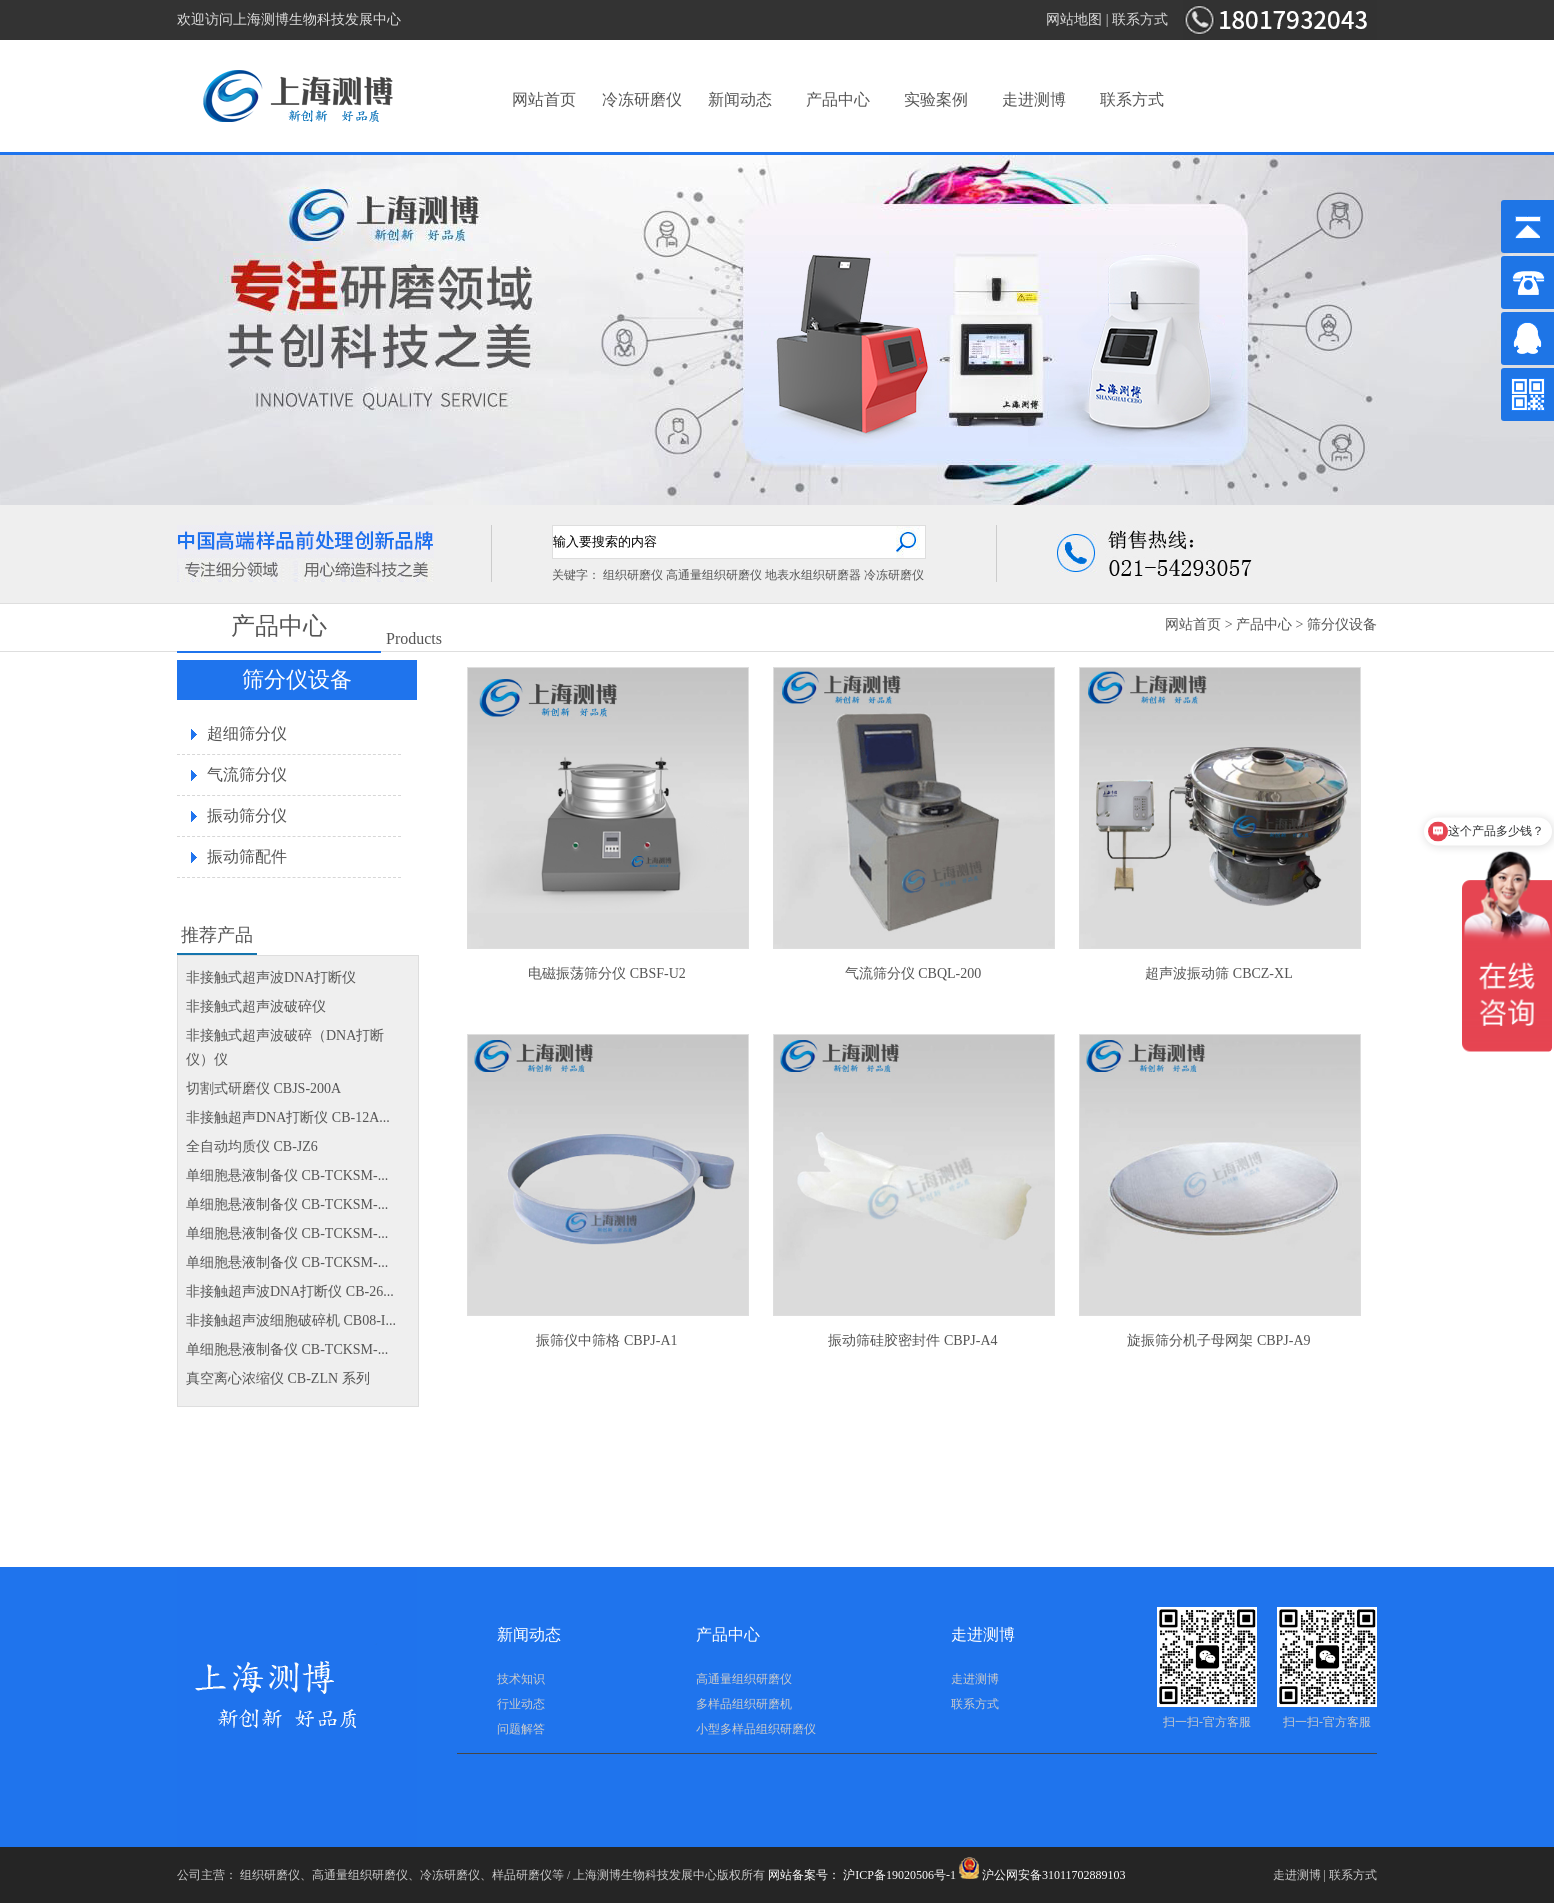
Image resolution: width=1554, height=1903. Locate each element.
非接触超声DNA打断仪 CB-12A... (288, 1117)
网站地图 (1074, 19)
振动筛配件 (247, 856)
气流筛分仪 (247, 774)
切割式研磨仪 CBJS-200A (263, 1088)
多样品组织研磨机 (744, 1704)
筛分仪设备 (1342, 624)
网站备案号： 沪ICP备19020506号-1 (862, 1875)
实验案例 (936, 99)
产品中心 (838, 99)
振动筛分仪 (247, 815)
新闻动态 (740, 99)
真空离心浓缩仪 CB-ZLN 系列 (278, 1378)
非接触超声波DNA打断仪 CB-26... (290, 1291)
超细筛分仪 (247, 733)
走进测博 (1034, 99)
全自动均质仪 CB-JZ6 (252, 1146)
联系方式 (1140, 19)
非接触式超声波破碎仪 (256, 1006)
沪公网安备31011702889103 (1042, 1875)
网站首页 (544, 99)
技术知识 (521, 1679)
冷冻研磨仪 (642, 99)
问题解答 (521, 1729)
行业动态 (521, 1704)
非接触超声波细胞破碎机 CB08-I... (291, 1320)
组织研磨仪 (633, 575)
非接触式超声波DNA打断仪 (271, 977)
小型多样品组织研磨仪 (756, 1729)
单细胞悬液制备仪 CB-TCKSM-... (287, 1175)
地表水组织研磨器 (813, 575)
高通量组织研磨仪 (714, 575)
